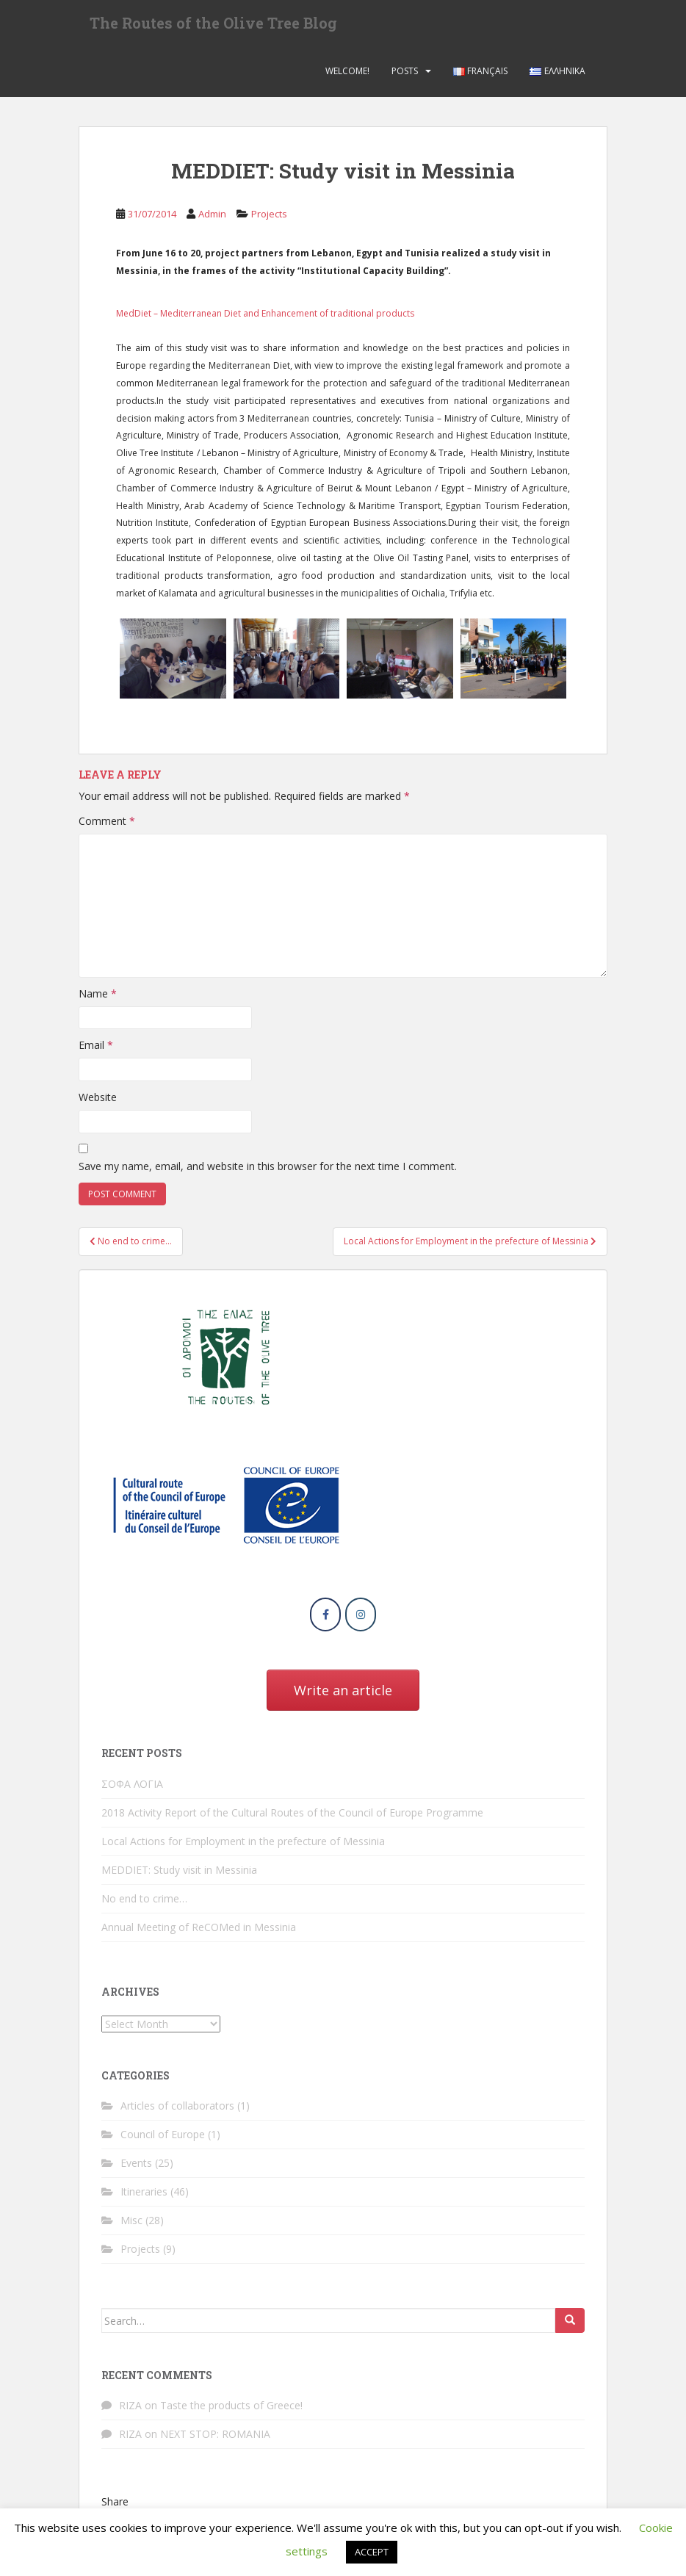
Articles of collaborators (177, 2111)
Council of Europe (162, 2140)
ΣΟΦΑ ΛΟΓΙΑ (132, 1790)
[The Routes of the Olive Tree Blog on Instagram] (360, 1620)
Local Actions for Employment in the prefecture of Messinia (243, 1847)
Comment (107, 827)
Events (136, 2169)
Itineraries (143, 2197)
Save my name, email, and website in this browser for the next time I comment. (268, 1173)
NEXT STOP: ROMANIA (215, 2440)
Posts (404, 77)
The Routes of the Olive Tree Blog (213, 25)
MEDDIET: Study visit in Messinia (179, 1876)
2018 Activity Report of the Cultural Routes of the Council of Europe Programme (292, 1818)
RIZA (130, 2412)
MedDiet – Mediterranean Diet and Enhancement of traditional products (265, 319)
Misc (131, 2226)
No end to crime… (144, 1904)
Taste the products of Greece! (231, 2412)
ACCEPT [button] (372, 2551)
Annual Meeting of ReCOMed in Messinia (198, 1933)
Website (98, 1103)
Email (96, 1051)
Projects (269, 219)
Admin (212, 219)
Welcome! (347, 77)
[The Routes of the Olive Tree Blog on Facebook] (325, 1620)
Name (98, 999)
